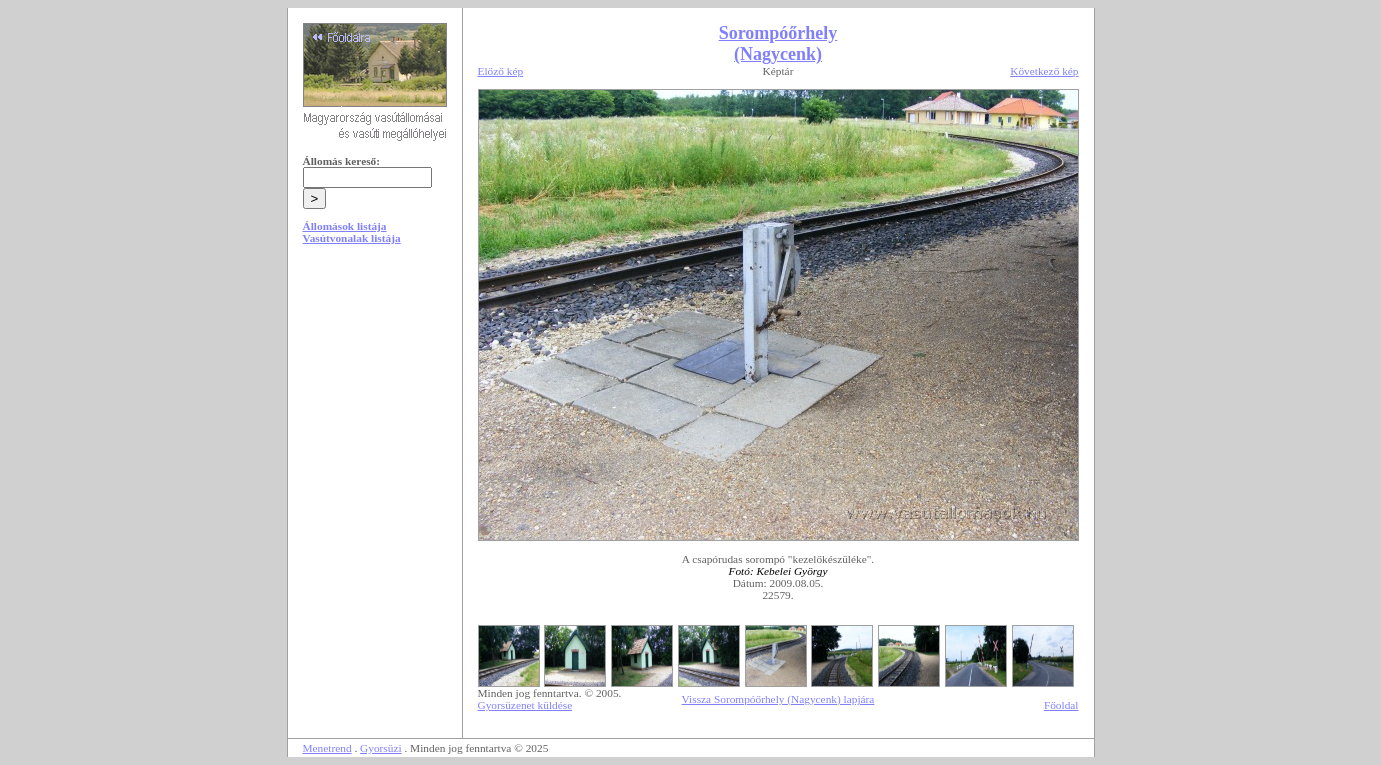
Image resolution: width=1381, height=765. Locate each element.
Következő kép (1044, 71)
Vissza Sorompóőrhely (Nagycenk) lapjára (778, 699)
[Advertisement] (375, 412)
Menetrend (327, 748)
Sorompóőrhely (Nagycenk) (778, 43)
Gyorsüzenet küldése (525, 705)
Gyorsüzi (381, 748)
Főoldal (1061, 705)
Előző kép (501, 71)
